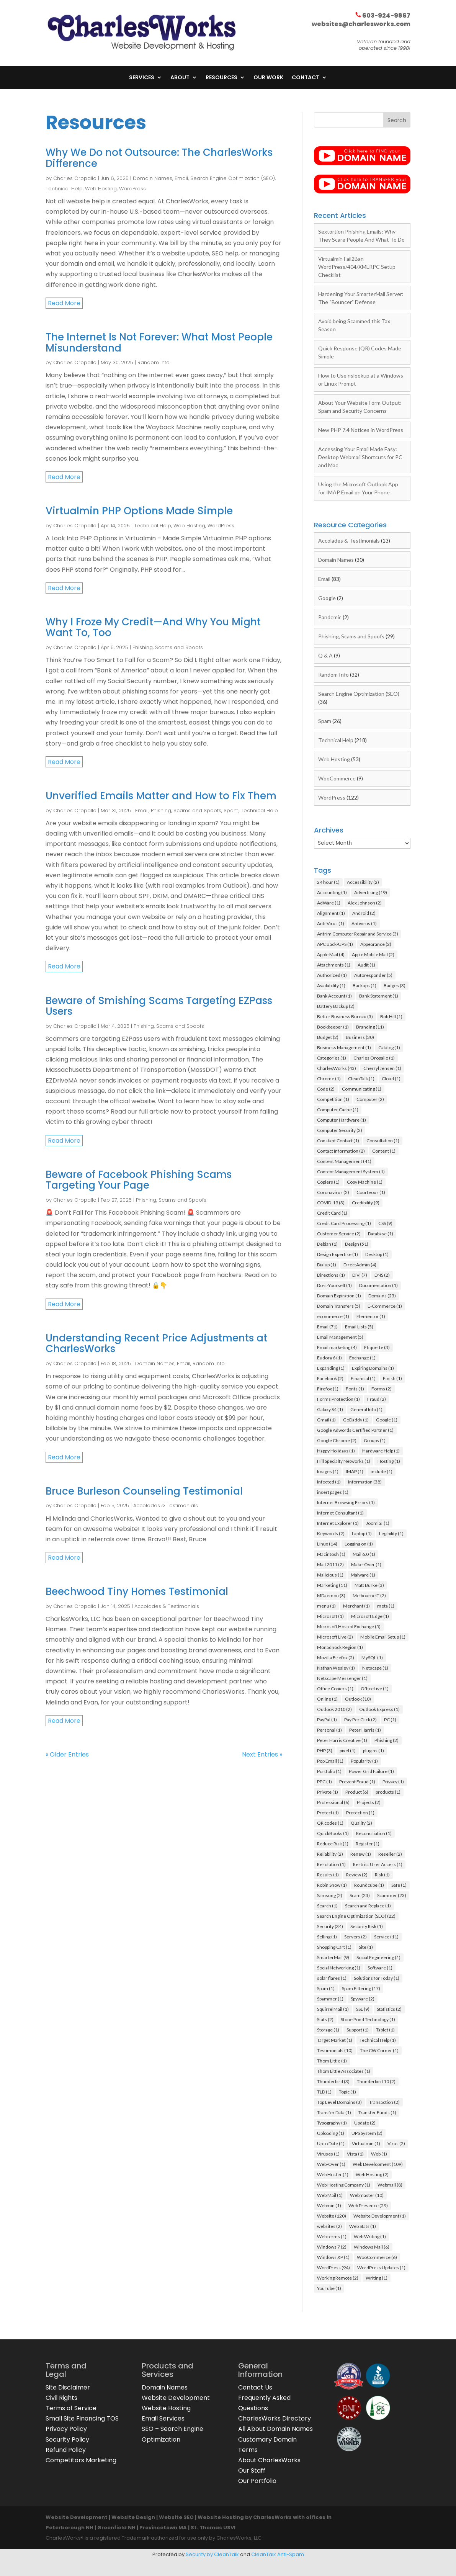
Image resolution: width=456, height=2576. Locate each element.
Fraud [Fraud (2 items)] (376, 1403)
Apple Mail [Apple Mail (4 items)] (331, 958)
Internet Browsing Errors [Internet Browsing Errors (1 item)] (346, 1506)
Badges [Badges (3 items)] (394, 989)
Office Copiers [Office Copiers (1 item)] (335, 1692)
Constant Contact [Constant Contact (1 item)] (338, 1144)
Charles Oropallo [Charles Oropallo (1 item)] (374, 1062)
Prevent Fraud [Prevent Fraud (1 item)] (357, 1785)
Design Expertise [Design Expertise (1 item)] (337, 1258)
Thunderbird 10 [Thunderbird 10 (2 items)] (376, 2085)
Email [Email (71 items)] (327, 1330)
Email (181, 182)
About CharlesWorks (269, 2464)
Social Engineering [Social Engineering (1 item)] (378, 1961)
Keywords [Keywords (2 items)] (331, 1537)
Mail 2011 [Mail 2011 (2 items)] (330, 1568)
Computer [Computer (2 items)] (370, 1103)
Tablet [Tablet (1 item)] (385, 2033)
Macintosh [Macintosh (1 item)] (331, 1558)
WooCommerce (337, 782)
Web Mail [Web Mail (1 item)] (330, 2199)
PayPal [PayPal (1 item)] (327, 1723)
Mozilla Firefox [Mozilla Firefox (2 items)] (335, 1661)
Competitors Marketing (81, 2464)
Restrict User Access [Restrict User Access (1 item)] (377, 1868)
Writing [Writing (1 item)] (376, 2282)
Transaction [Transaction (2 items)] (384, 2106)
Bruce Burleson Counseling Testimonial (144, 1495)
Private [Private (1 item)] (327, 1796)
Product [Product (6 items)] (356, 1796)
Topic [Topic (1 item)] (347, 2095)
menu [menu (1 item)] (326, 1610)
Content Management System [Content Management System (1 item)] (351, 1175)
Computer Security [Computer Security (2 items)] (339, 1134)
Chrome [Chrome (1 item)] (329, 1082)
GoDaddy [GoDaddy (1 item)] (356, 1423)
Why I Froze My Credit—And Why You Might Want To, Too (153, 631)
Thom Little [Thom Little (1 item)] (332, 2064)
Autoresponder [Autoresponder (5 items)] (373, 979)
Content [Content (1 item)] (384, 1155)
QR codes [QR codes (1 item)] (330, 1827)
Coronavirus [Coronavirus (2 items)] (333, 1196)
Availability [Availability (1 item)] (331, 989)
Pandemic (330, 621)
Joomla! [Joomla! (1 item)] (377, 1527)
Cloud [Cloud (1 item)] (391, 1082)
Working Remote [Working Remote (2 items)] (337, 2282)
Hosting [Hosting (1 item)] (389, 1465)
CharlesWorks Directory (274, 2422)
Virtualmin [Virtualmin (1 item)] (366, 2147)
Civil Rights (61, 2401)
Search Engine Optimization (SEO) (232, 182)
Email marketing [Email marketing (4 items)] (337, 1351)
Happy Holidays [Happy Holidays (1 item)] (336, 1454)
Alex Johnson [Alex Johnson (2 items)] (365, 906)
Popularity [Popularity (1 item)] (364, 1765)
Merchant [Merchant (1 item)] (356, 1610)
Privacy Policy (66, 2432)
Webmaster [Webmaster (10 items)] (367, 2199)
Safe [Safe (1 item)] (399, 1889)
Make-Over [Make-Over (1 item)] (366, 1568)
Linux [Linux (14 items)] (327, 1548)
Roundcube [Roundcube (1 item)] (369, 1889)
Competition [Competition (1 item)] (333, 1103)
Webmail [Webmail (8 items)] (390, 2189)
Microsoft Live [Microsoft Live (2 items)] (335, 1641)
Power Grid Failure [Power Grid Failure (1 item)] (371, 1775)
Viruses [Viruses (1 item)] (328, 2158)
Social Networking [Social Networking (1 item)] (338, 1971)
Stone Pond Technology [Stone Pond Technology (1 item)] (368, 2023)
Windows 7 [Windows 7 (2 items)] (331, 2251)
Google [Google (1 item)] (386, 1423)
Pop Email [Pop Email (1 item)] (330, 1765)
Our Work (268, 78)
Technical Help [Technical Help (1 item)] (378, 2044)
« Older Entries (67, 1758)
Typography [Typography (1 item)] (332, 2126)
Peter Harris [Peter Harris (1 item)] (365, 1734)
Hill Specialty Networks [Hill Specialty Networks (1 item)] (343, 1465)
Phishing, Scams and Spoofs (167, 651)
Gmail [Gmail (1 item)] (326, 1423)
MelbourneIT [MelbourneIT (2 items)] (369, 1599)
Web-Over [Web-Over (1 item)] (331, 2168)
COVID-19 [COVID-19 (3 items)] (331, 1206)
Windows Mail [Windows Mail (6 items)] (371, 2251)
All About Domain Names (275, 2432)
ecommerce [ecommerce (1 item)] (333, 1320)
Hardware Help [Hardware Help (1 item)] (381, 1454)
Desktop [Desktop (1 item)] (377, 1258)
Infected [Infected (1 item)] (329, 1485)
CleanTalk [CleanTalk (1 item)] (361, 1082)
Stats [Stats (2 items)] (325, 2023)
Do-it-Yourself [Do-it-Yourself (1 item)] (334, 1289)
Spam (231, 814)
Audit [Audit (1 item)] (366, 969)
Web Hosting (101, 192)
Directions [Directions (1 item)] (331, 1279)
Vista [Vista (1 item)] (355, 2158)
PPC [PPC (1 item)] (324, 1785)
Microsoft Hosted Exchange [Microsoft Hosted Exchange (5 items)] (349, 1630)
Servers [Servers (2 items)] (355, 1940)
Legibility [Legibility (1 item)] (391, 1537)
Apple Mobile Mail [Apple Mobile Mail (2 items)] (373, 958)
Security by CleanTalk (212, 2558)
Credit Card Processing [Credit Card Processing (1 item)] (344, 1227)
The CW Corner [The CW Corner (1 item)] (379, 2054)
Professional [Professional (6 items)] (333, 1806)
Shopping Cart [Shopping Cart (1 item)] (334, 1951)
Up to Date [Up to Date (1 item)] (331, 2147)
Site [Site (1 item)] (366, 1951)
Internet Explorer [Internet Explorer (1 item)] (338, 1527)
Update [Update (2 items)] (365, 2126)
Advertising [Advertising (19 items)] (370, 896)
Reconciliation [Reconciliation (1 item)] (374, 1837)
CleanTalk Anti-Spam (277, 2558)
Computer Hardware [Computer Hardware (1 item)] (341, 1124)
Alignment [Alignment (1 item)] (331, 917)
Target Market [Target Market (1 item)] (334, 2044)
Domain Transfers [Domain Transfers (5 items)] (338, 1310)
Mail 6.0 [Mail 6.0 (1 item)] (364, 1558)
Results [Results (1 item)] (328, 1878)
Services (141, 78)
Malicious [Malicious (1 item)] (330, 1579)
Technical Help (64, 192)
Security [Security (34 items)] (330, 1930)
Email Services (163, 2422)
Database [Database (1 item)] (380, 1237)
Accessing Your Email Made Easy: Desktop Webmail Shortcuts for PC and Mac (360, 461)
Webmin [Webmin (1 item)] (329, 2209)
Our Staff (251, 2474)
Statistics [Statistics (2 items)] (389, 2013)
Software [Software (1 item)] (380, 1971)
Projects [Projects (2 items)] (369, 1806)
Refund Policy (66, 2453)
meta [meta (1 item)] (385, 1610)
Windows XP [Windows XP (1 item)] (333, 2261)
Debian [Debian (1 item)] (327, 1248)
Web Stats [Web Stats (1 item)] (362, 2230)
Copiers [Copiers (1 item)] (328, 1186)
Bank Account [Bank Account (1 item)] (334, 1000)
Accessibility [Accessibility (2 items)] (363, 886)
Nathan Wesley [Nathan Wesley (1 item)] (336, 1672)
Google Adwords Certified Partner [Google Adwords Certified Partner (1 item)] (355, 1434)
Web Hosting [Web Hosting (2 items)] (372, 2178)
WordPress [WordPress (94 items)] (333, 2271)
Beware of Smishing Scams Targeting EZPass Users (159, 1010)
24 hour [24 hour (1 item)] (328, 886)
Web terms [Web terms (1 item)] (331, 2240)
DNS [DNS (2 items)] (382, 1279)
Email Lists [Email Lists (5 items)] (359, 1330)
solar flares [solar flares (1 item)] (331, 1982)
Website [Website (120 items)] (331, 2220)
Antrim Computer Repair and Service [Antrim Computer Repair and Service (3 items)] (357, 937)
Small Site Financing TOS (82, 2422)
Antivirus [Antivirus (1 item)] (364, 927)
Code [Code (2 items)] (326, 1093)
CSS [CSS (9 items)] (385, 1227)
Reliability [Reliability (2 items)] (330, 1858)
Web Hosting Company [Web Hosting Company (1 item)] (343, 2189)
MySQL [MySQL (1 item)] (372, 1661)
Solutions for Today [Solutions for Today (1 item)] (376, 1982)
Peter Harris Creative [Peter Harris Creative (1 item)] (342, 1744)
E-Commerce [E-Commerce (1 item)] (385, 1310)
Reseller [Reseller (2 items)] (390, 1858)
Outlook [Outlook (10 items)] (358, 1703)
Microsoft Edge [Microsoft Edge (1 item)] (370, 1620)
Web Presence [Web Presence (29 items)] (368, 2209)
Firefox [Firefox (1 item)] (327, 1392)
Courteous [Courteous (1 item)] (370, 1196)
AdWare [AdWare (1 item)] (328, 906)
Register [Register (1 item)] (367, 1847)
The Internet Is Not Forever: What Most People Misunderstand (159, 346)
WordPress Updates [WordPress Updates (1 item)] (381, 2271)
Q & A (325, 659)
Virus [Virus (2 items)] (396, 2147)
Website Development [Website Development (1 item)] (379, 2220)
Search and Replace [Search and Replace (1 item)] (368, 1909)
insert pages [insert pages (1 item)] (332, 1496)
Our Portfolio (257, 2484)
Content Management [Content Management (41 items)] (344, 1165)
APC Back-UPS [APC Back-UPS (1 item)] (335, 948)
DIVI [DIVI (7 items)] (359, 1279)
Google (327, 602)
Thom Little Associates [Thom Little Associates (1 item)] (343, 2075)
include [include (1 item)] (381, 1475)
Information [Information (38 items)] (365, 1485)
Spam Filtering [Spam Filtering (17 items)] (361, 1992)
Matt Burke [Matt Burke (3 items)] (369, 1589)
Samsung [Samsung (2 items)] (329, 1899)
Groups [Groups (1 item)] (375, 1444)
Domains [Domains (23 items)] (382, 1299)
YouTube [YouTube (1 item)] (329, 2292)
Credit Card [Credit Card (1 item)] (332, 1217)
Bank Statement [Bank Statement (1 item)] (378, 1000)
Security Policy (67, 2443)
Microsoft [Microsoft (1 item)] (330, 1620)
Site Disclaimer (68, 2391)
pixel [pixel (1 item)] (348, 1754)
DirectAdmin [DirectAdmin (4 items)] (359, 1268)
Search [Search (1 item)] (327, 1909)
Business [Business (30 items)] (360, 1041)
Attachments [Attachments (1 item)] (333, 969)
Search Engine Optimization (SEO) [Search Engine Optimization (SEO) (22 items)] (356, 1920)
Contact (305, 78)
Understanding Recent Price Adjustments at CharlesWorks (156, 1347)
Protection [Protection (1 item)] (360, 1816)
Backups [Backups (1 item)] (364, 989)
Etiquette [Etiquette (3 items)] (377, 1351)
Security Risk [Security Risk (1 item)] (366, 1930)
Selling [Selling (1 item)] (327, 1940)
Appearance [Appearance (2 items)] (375, 948)
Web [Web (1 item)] (379, 2158)
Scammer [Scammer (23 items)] (391, 1899)
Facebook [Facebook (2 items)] (330, 1382)
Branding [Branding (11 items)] (370, 1031)
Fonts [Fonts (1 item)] (355, 1392)
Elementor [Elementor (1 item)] (370, 1320)
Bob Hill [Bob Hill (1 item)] (391, 1020)
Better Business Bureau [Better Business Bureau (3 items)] (345, 1020)
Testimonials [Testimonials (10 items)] (335, 2054)
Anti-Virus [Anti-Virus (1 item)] (330, 927)
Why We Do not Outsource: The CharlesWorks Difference (159, 161)
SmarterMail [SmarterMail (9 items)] (333, 1961)
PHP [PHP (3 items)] (324, 1754)
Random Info (153, 366)
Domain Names (152, 182)
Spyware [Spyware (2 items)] (362, 2002)
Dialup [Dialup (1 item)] (326, 1268)
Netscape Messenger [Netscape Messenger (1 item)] (342, 1682)
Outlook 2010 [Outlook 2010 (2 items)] (334, 1713)
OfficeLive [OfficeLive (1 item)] (375, 1692)
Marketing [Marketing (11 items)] (332, 1589)
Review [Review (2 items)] (357, 1878)
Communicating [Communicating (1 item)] (361, 1093)
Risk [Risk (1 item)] (382, 1878)
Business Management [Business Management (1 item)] (344, 1051)
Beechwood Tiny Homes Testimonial (137, 1595)
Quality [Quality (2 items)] (361, 1827)
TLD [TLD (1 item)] (324, 2095)
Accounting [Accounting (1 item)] (332, 896)
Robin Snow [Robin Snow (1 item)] (332, 1889)
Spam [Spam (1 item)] (326, 1992)
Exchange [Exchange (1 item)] (362, 1361)
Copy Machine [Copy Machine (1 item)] (364, 1186)
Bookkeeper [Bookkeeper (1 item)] (333, 1031)
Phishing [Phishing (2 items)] (386, 1744)
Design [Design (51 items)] (356, 1248)
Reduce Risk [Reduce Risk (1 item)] (332, 1847)
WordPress (132, 192)
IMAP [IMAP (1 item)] (354, 1475)
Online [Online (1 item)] (327, 1703)
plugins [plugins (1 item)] (373, 1754)
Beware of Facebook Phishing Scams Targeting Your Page (139, 1183)
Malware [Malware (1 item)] (363, 1579)
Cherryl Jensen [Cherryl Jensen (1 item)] (382, 1072)
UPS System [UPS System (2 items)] (366, 2137)
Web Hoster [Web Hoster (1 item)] (332, 2178)
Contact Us (255, 2391)
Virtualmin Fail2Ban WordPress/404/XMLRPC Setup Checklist (357, 270)
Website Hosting (166, 2412)
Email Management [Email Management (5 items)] (340, 1341)
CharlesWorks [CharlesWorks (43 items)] (336, 1072)
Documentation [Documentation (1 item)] (378, 1289)
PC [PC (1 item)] (390, 1723)
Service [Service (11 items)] (386, 1940)
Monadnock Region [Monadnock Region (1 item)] (340, 1651)
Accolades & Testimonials (165, 1509)
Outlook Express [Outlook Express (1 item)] (379, 1713)
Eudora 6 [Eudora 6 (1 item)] (329, 1361)
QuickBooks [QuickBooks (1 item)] (333, 1837)
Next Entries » (262, 1758)
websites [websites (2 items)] (329, 2230)
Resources (221, 78)
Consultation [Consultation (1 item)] (382, 1144)
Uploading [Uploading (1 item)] (330, 2137)
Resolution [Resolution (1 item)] (331, 1868)
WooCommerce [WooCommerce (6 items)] (377, 2261)
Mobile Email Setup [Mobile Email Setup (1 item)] (382, 1641)
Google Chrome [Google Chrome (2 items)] (336, 1444)
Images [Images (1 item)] (327, 1475)
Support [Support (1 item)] (357, 2033)
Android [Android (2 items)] (364, 917)
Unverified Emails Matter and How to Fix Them (161, 799)
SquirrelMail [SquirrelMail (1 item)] (333, 2013)
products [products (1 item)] (388, 1796)
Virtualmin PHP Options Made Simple (139, 515)
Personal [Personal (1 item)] (329, 1734)
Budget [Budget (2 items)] (327, 1041)
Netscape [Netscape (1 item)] (375, 1672)
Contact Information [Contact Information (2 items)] (341, 1155)
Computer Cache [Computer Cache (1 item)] (337, 1113)
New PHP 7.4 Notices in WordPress (360, 433)
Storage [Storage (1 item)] (328, 2033)
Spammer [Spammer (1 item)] (330, 2002)
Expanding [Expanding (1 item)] (331, 1372)
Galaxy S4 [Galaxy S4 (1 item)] (330, 1413)
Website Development (176, 2401)
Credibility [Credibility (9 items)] (365, 1206)
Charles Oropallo (74, 182)
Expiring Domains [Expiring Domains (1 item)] (373, 1372)
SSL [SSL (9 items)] (362, 2013)
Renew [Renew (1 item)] (360, 1858)
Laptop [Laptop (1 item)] (362, 1537)
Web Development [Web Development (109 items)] (378, 2168)
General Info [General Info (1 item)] (366, 1413)
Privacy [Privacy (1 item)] (393, 1785)
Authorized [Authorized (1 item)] (332, 979)
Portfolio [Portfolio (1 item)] (329, 1775)
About (180, 78)
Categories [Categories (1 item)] (331, 1062)
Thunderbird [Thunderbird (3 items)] (333, 2085)
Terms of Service (71, 2412)
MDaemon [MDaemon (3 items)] (331, 1599)
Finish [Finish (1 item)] (392, 1382)
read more (64, 307)
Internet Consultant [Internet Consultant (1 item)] (340, 1516)
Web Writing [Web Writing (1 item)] (370, 2240)
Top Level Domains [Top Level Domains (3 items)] (339, 2106)
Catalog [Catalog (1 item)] (389, 1051)
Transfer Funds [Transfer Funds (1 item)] (377, 2116)
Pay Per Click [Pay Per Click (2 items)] (360, 1723)
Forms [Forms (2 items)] (381, 1392)
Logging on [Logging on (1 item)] (359, 1548)
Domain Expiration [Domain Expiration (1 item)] (339, 1299)
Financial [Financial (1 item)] (363, 1382)
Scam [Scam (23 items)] (360, 1899)
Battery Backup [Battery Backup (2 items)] (336, 1010)
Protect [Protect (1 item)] (328, 1816)
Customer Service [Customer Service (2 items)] (339, 1237)
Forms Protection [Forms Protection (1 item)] (338, 1403)
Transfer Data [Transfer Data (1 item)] (334, 2116)
